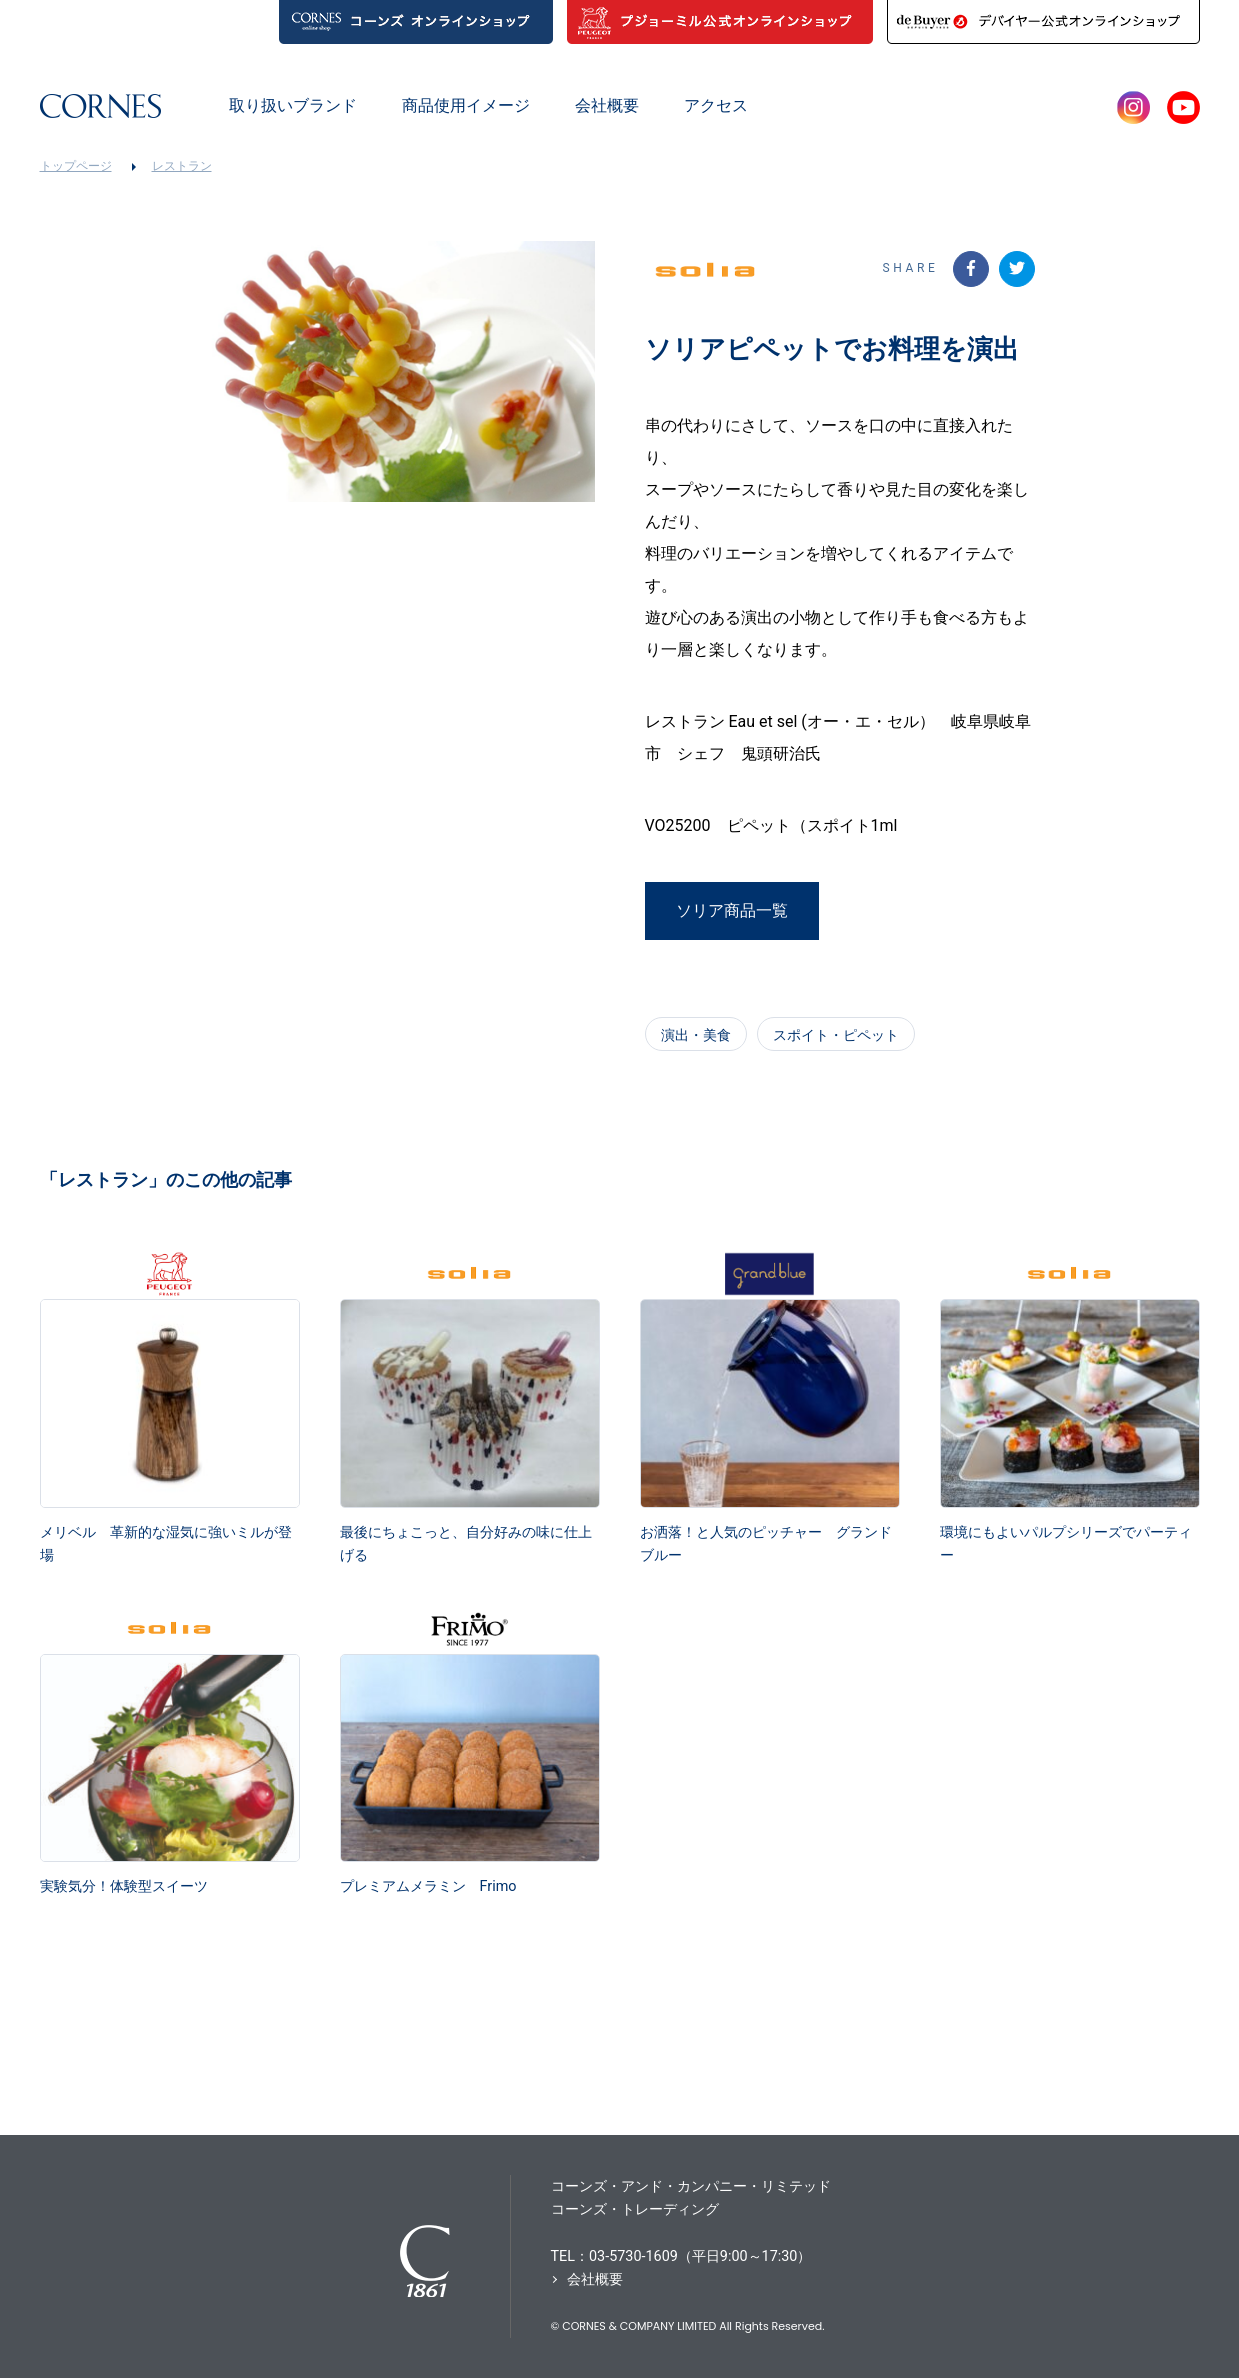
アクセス (716, 105)
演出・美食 (696, 1034)
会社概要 (607, 105)
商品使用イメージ (466, 105)
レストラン (182, 166)
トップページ (76, 166)
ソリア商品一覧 (732, 916)
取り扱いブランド (293, 105)
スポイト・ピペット (836, 1034)
